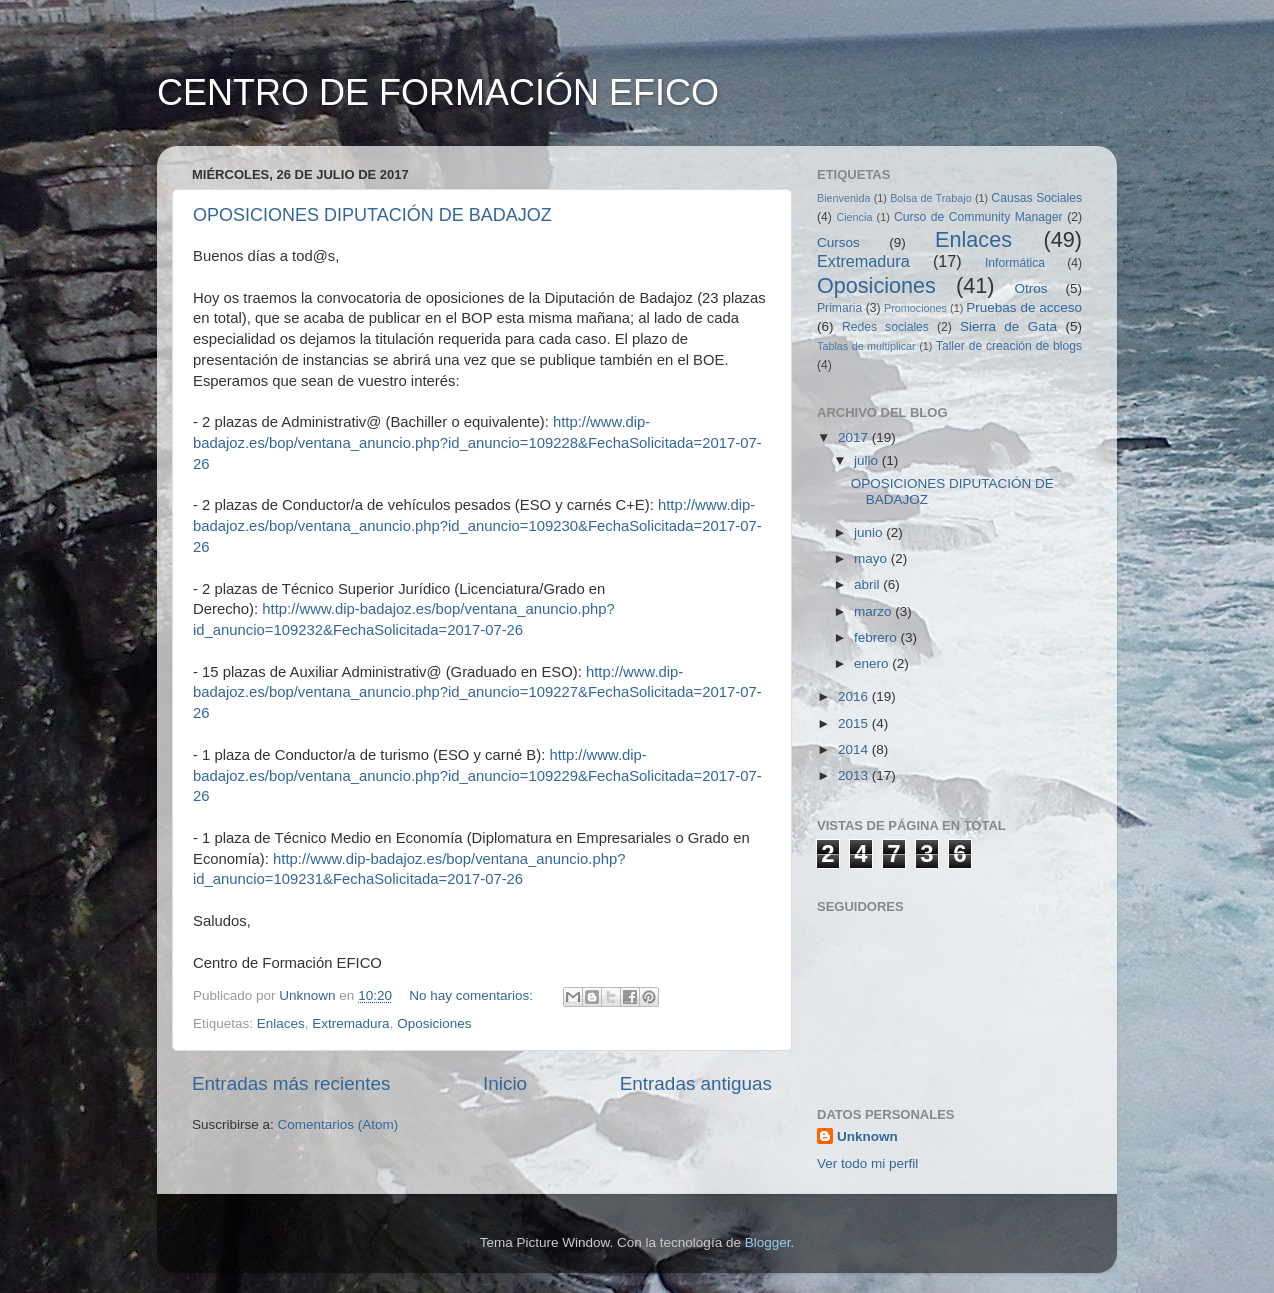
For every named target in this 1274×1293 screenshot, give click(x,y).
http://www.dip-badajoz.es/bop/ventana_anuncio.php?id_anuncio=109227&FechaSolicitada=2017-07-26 (477, 693)
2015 (855, 723)
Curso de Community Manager (978, 217)
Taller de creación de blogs (1009, 346)
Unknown (867, 1136)
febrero (877, 637)
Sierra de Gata (1008, 326)
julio (868, 460)
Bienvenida (843, 198)
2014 (855, 749)
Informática (1015, 263)
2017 (855, 437)
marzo (874, 611)
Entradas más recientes (291, 1083)
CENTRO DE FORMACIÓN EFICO (438, 92)
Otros (1031, 288)
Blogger (768, 1242)
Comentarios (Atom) (338, 1124)
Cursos (838, 242)
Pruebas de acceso (1024, 307)
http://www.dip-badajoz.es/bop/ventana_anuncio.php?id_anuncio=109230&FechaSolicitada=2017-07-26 (477, 526)
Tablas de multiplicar (866, 346)
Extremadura (350, 1023)
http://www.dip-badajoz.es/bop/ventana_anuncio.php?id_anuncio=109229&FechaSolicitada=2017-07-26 (477, 776)
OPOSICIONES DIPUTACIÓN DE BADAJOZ (372, 215)
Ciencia (854, 217)
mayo (872, 558)
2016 (855, 696)
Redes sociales (885, 327)
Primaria (839, 308)
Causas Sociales (1036, 198)
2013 (855, 775)
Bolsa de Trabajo (931, 198)
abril (868, 584)
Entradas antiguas (696, 1083)
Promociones (915, 308)
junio (870, 532)
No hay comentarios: (473, 995)
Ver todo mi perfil (867, 1163)
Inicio (505, 1083)
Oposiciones (434, 1023)
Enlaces (281, 1023)
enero (873, 663)
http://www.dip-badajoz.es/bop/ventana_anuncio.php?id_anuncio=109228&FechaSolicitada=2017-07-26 (477, 443)
